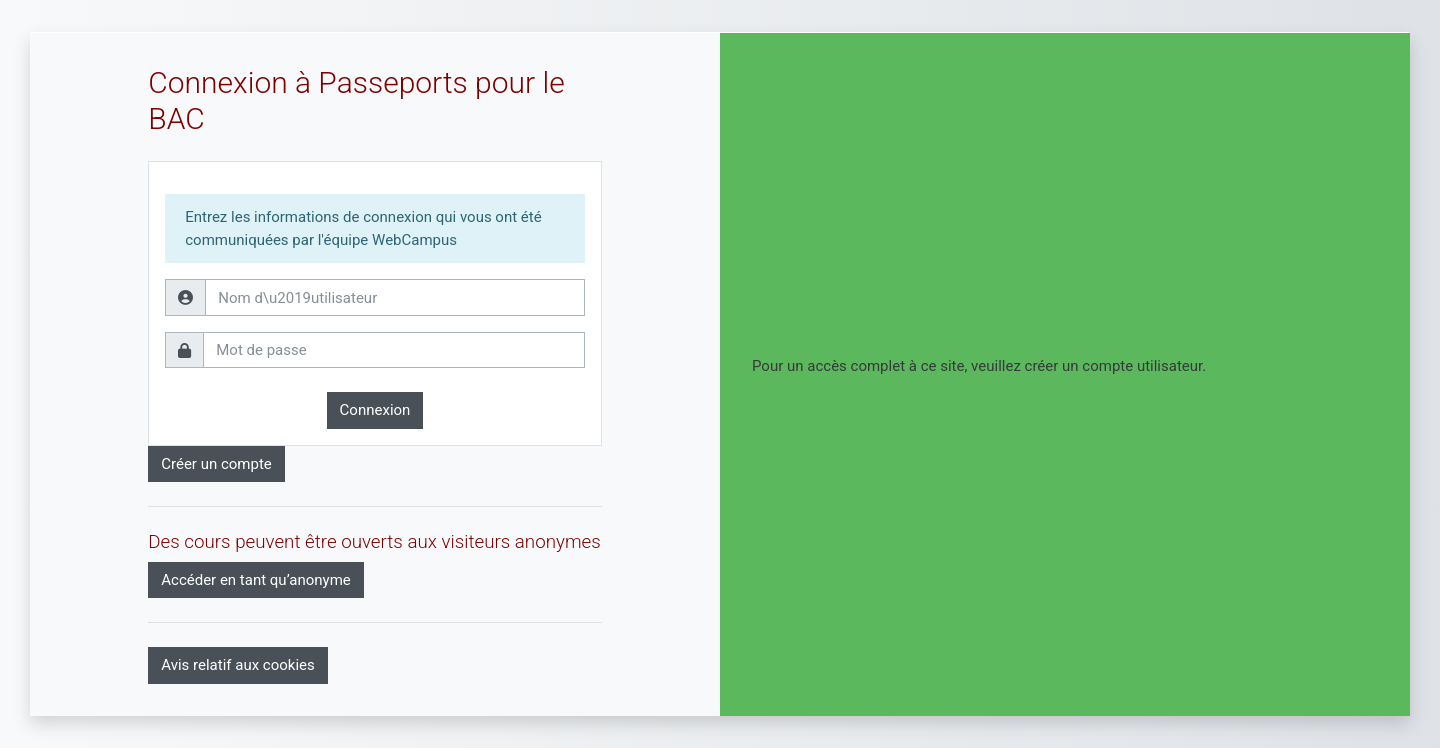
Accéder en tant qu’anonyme (256, 580)
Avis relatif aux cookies (238, 665)
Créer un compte (216, 464)
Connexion (375, 410)
